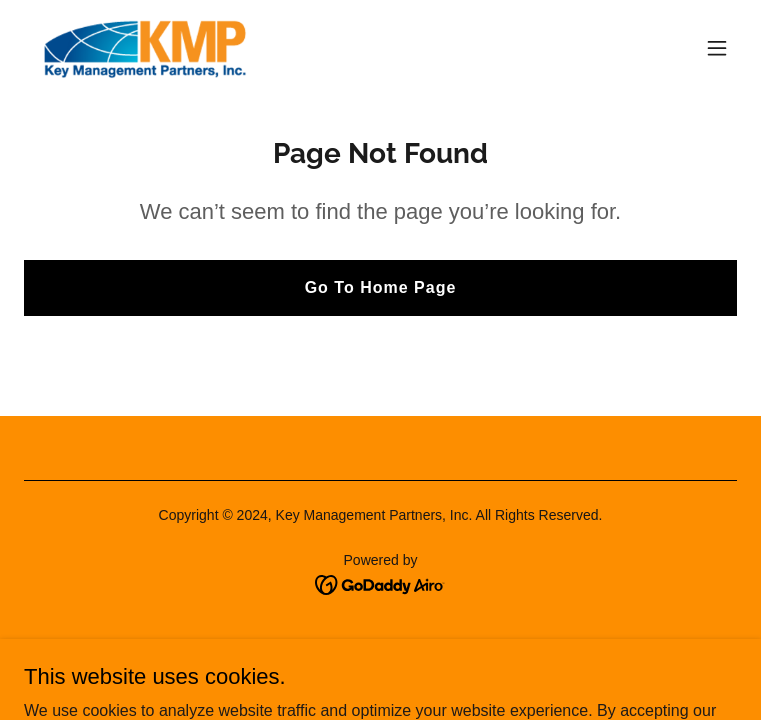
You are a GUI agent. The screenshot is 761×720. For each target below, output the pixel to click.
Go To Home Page (381, 287)
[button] (717, 48)
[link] (144, 48)
